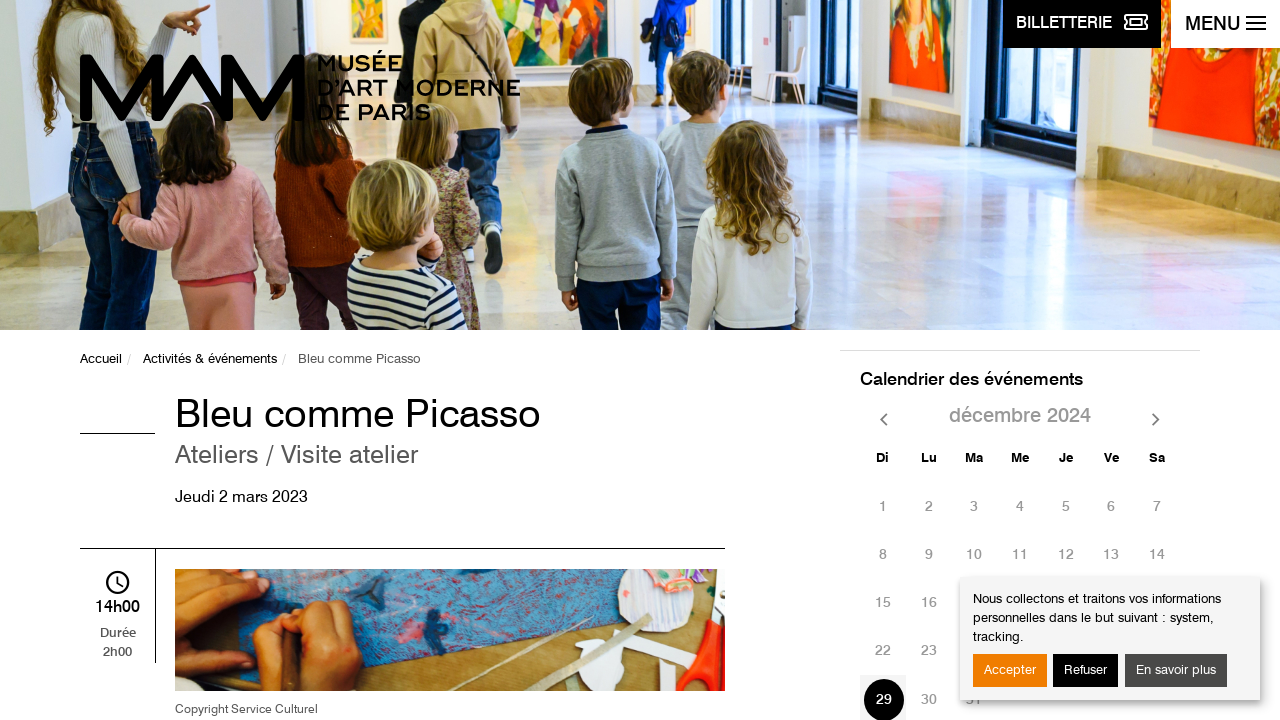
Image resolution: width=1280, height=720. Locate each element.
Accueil (101, 359)
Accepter (1010, 670)
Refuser (1085, 670)
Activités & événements (210, 359)
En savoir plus (1176, 670)
